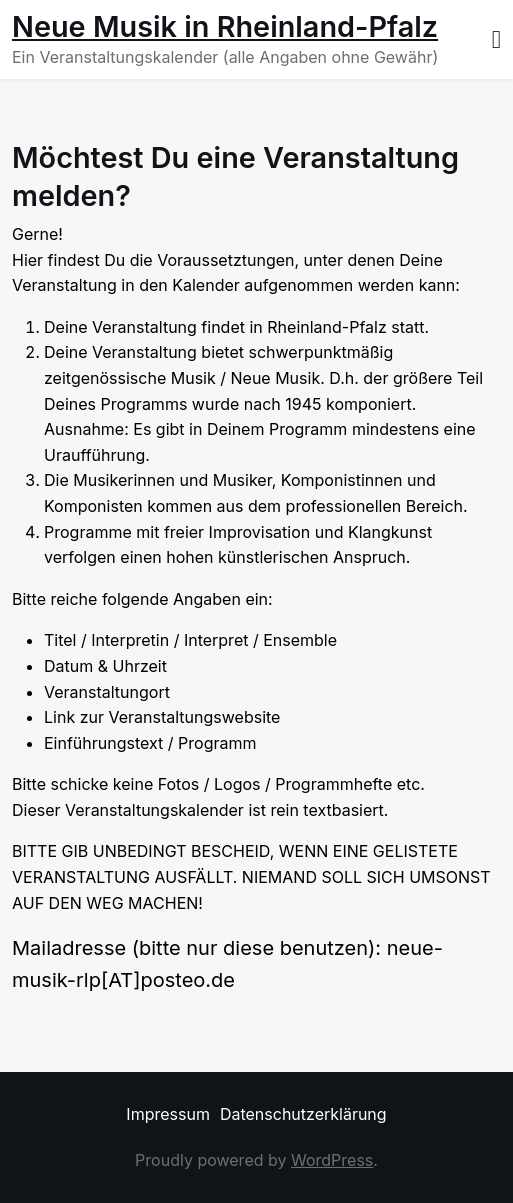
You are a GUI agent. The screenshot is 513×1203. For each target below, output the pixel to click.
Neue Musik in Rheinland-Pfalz (225, 26)
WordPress (332, 1160)
